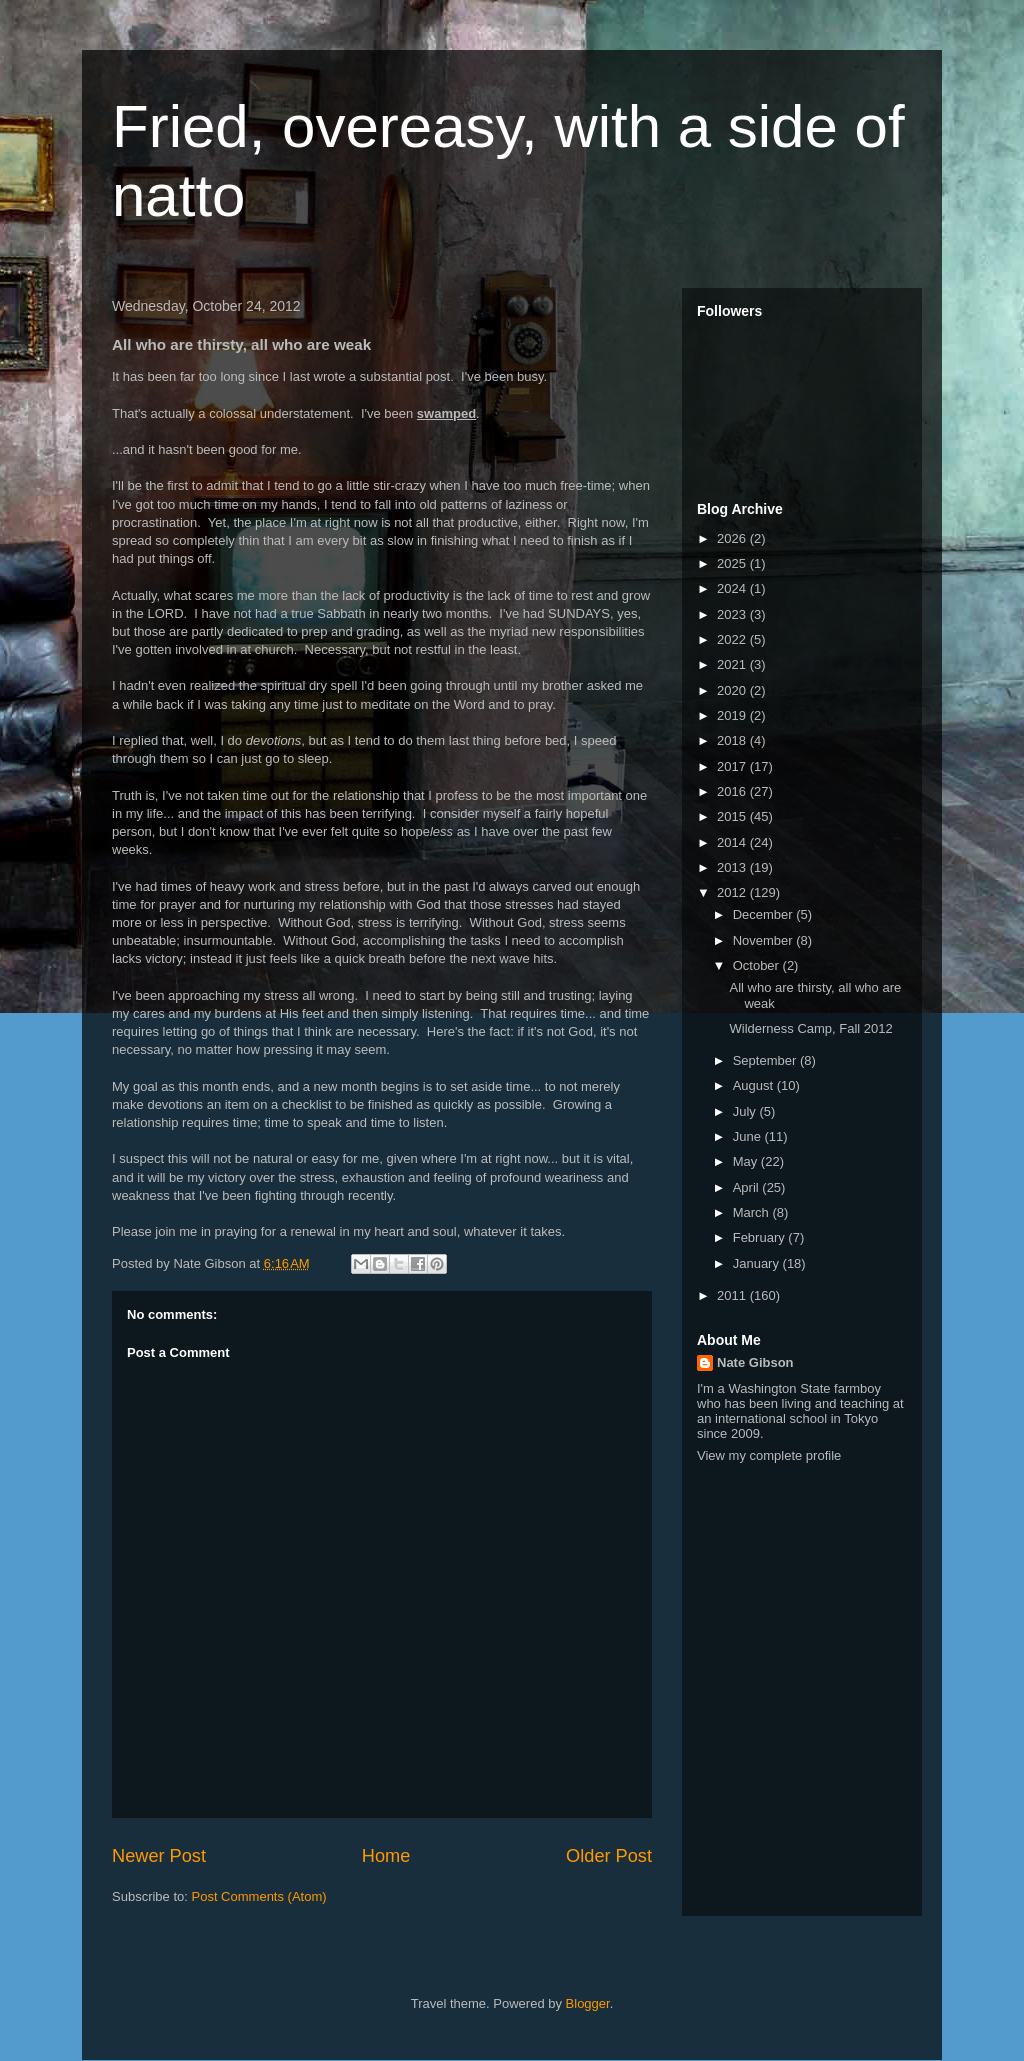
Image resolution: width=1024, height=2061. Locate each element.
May (747, 1161)
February (761, 1237)
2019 (733, 715)
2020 (733, 690)
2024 (733, 588)
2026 (733, 538)
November (765, 940)
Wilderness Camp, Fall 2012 (810, 1028)
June (749, 1136)
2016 (733, 791)
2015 (733, 816)
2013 (733, 867)
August (755, 1085)
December (765, 914)
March (753, 1212)
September (766, 1060)
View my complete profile (769, 1455)
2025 (733, 563)
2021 (733, 664)
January (758, 1263)
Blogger (588, 2003)
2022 (733, 639)
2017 (733, 766)
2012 (733, 892)
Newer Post (159, 1856)
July (746, 1111)
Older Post (609, 1856)
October (758, 965)
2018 (733, 740)
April (748, 1187)
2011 (733, 1295)
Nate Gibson (755, 1362)
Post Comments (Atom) (259, 1896)
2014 (733, 842)
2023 (733, 614)
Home (386, 1856)
